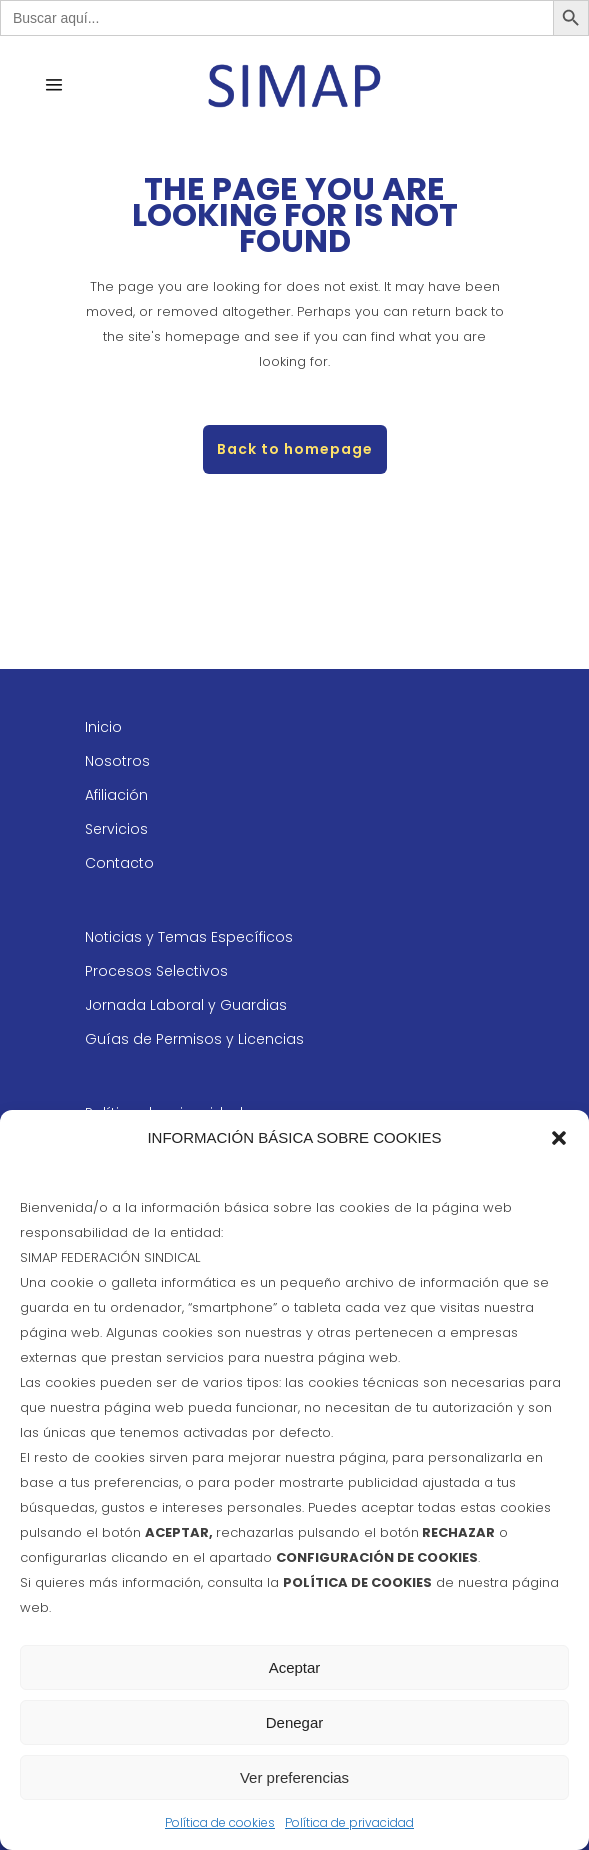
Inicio (103, 727)
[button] (559, 1138)
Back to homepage (295, 449)
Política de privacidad (349, 1822)
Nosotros (117, 761)
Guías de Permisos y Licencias (194, 1039)
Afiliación (116, 795)
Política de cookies (220, 1822)
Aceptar (295, 1667)
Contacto (119, 863)
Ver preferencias (294, 1777)
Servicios (116, 829)
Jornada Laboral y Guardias (186, 1005)
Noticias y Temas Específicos (189, 937)
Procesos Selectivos (156, 971)
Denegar (295, 1722)
